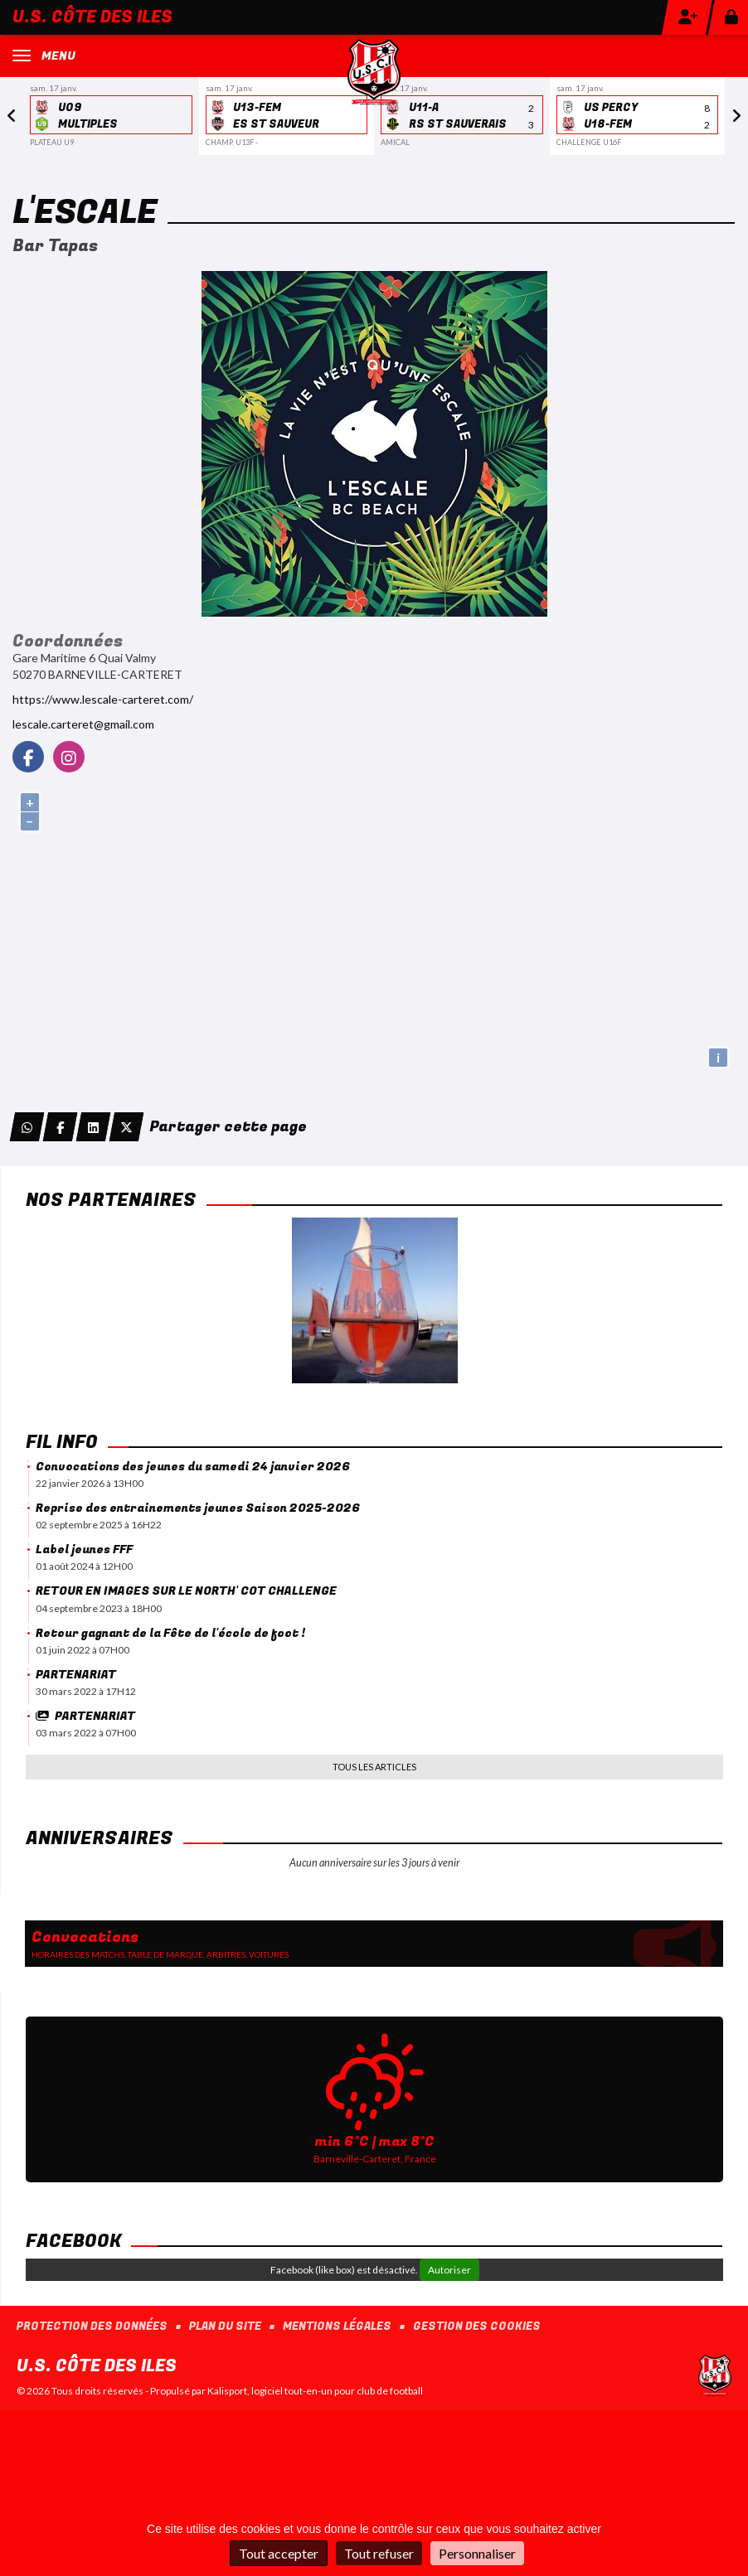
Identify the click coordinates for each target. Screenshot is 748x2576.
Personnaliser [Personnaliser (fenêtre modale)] (477, 2553)
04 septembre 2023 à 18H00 (99, 1608)
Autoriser (449, 2270)
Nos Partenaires (111, 1200)
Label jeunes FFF (84, 1549)
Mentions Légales (337, 2326)
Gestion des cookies (477, 2326)
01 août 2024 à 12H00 (84, 1566)
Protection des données (92, 2326)
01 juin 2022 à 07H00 (82, 1650)
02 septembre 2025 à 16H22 (99, 1524)
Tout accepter (278, 2553)
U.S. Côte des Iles (92, 17)
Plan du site (225, 2326)
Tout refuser (379, 2553)
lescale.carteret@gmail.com (83, 724)
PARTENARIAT (76, 1674)
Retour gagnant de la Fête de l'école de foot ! (170, 1633)
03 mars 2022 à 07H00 (86, 1732)
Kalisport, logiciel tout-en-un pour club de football (315, 2391)
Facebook (73, 2241)
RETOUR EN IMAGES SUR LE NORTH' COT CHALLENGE (186, 1591)
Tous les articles (374, 1766)
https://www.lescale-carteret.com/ (102, 699)
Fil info (62, 1442)
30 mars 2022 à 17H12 (86, 1691)
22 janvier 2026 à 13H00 (89, 1483)
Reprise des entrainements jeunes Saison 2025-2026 (198, 1508)
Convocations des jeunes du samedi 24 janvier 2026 (193, 1466)
